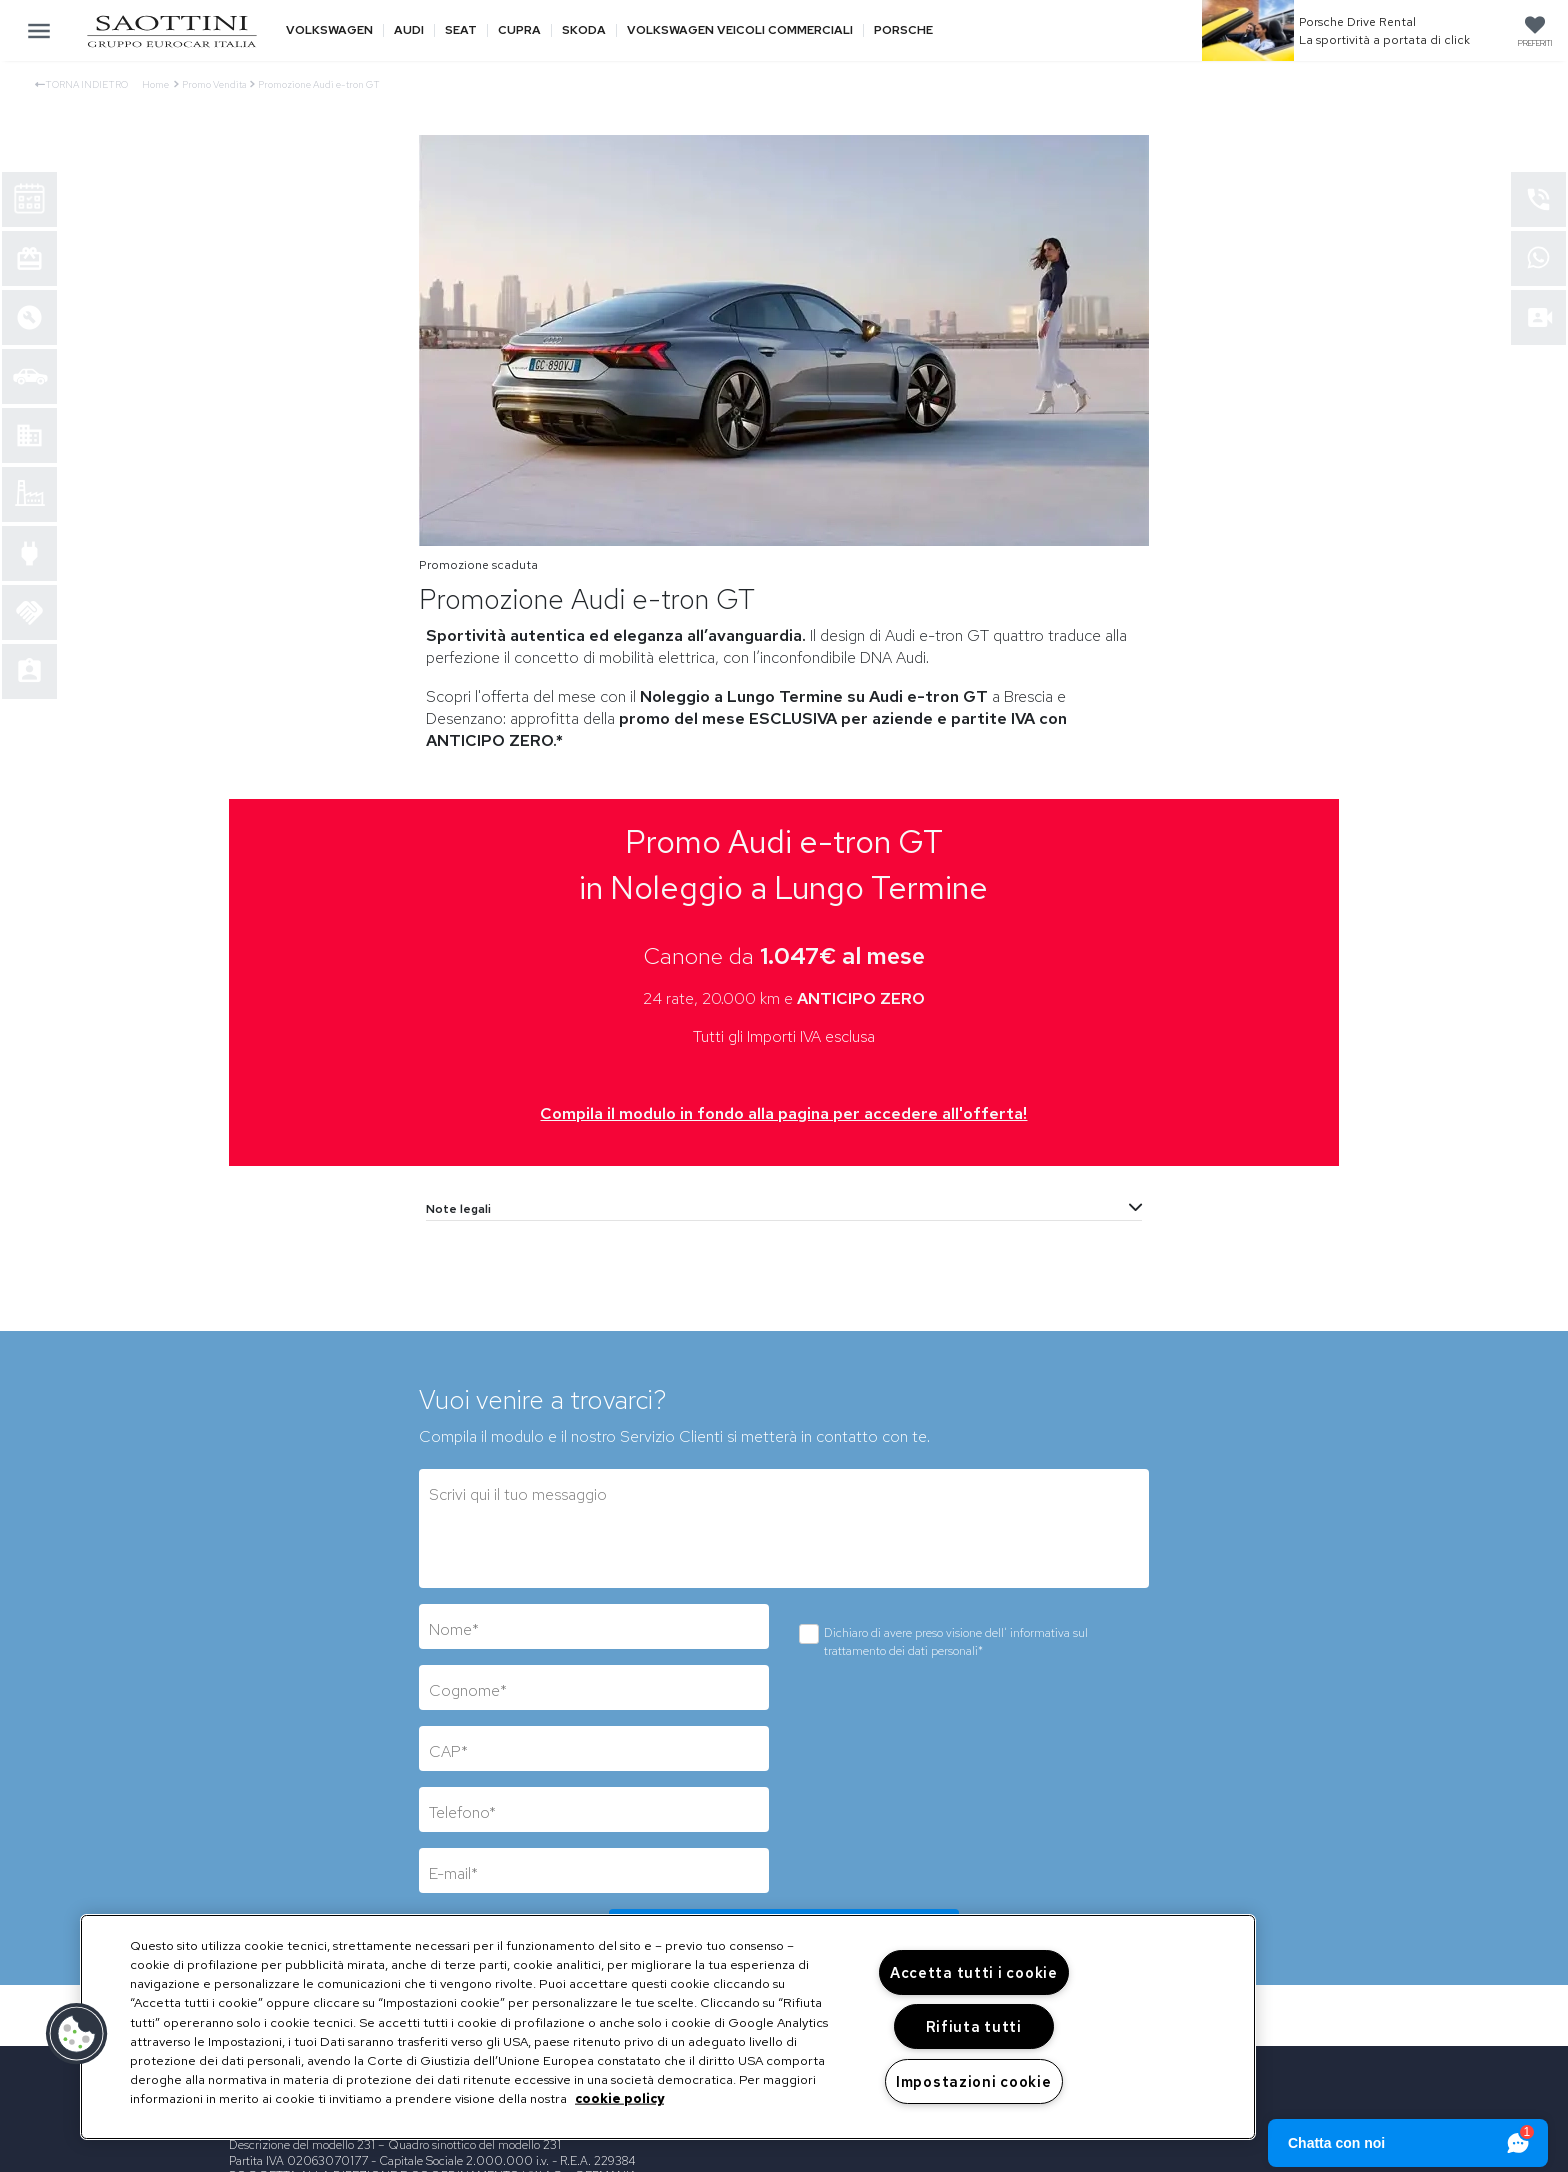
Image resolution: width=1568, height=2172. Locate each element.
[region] (668, 2027)
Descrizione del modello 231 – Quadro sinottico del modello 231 (395, 2145)
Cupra (519, 30)
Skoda (584, 30)
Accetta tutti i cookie (974, 1972)
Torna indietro (81, 84)
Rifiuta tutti (974, 2026)
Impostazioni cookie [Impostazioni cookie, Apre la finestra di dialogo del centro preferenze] (974, 2081)
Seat (461, 30)
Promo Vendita (215, 84)
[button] (77, 2034)
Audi (409, 30)
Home (155, 84)
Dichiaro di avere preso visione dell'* (956, 1642)
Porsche (903, 30)
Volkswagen (329, 30)
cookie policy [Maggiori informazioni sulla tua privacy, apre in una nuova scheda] (619, 2098)
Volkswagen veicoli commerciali (740, 30)
